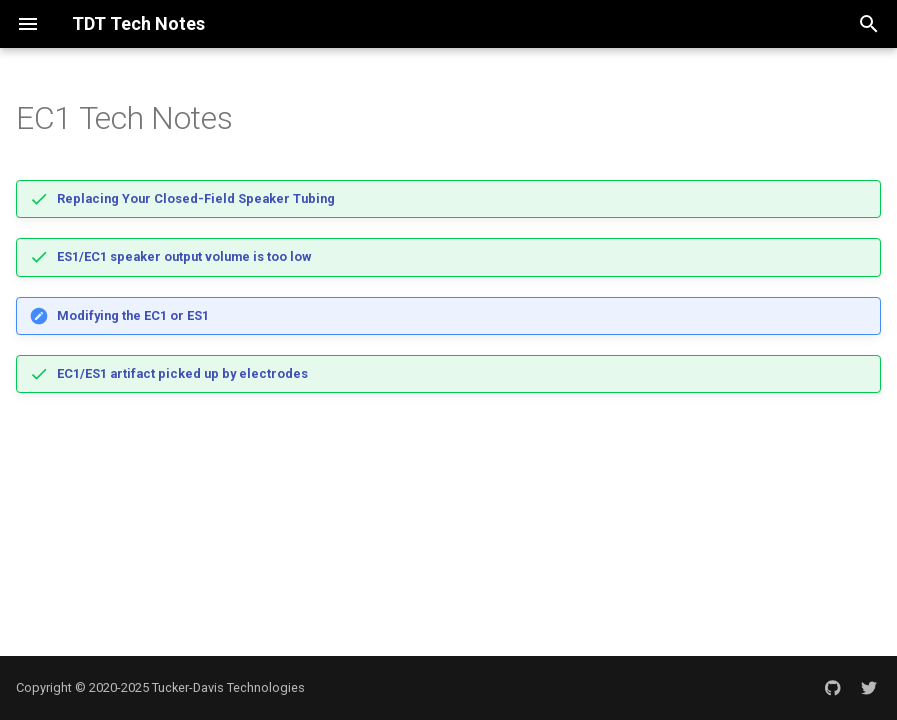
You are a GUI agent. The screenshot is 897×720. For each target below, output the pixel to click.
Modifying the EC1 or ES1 (133, 315)
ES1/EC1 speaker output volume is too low (184, 256)
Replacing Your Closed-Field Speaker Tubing (196, 198)
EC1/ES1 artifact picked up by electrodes (182, 373)
